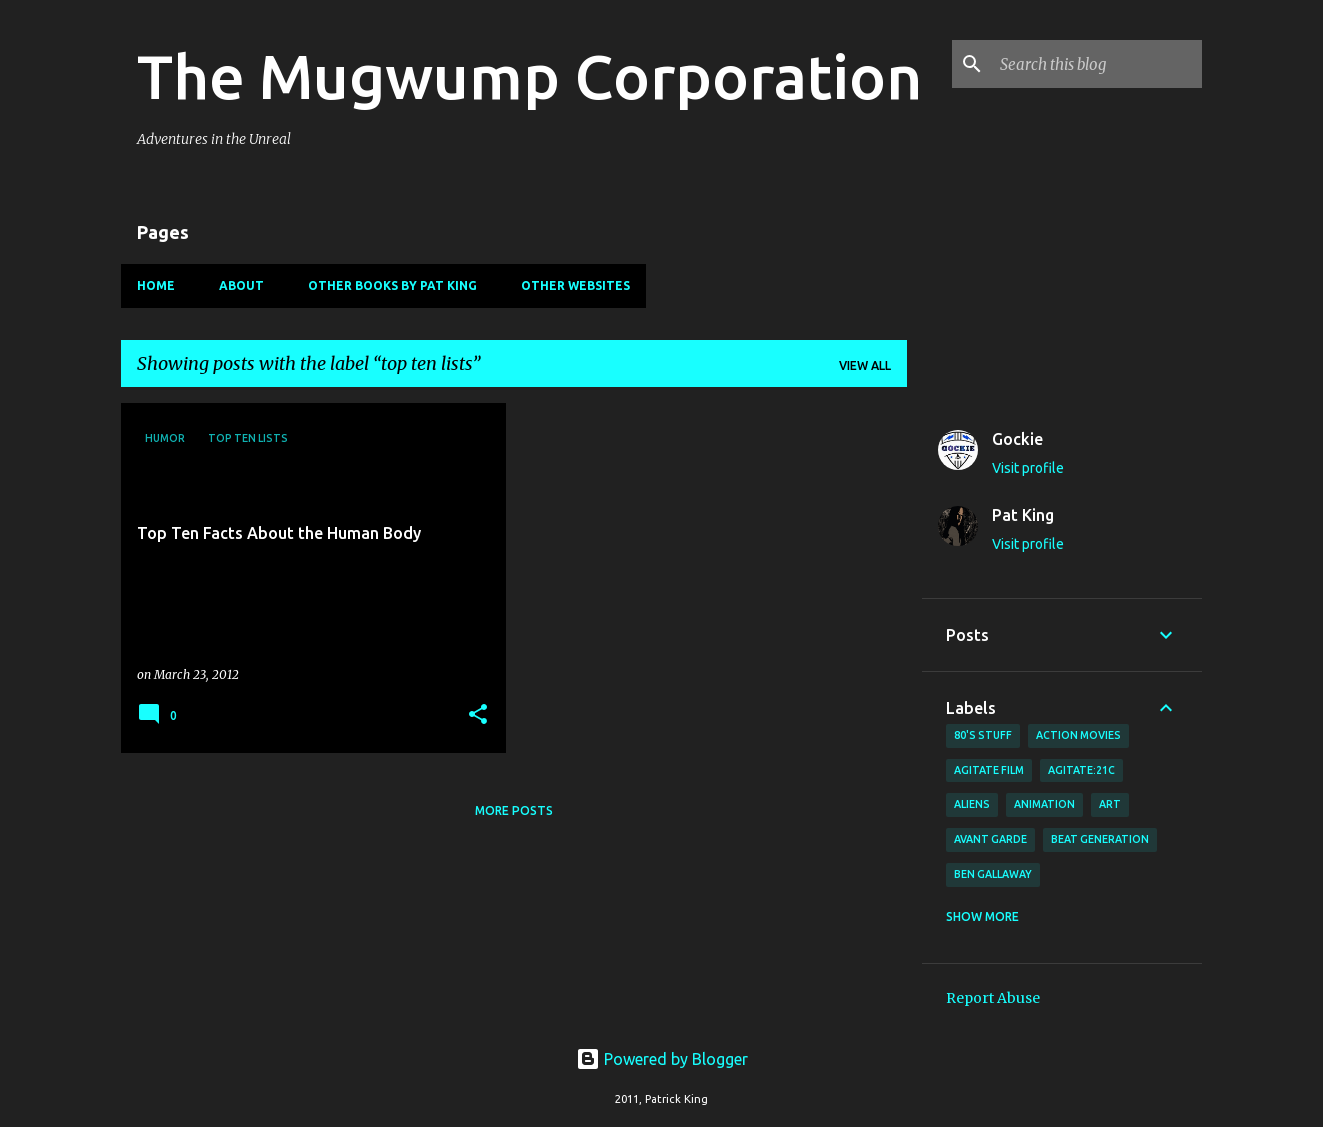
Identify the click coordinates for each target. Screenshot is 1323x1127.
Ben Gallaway (993, 874)
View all (865, 365)
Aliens (972, 804)
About (241, 285)
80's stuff (983, 735)
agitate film (989, 770)
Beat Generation (1100, 839)
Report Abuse (993, 998)
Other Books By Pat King (392, 285)
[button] (478, 715)
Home (156, 285)
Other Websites (575, 285)
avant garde (990, 839)
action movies (1078, 735)
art (1110, 804)
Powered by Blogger (662, 1059)
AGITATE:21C (1081, 770)
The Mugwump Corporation (529, 76)
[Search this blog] (1097, 64)
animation (1044, 804)
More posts (514, 810)
